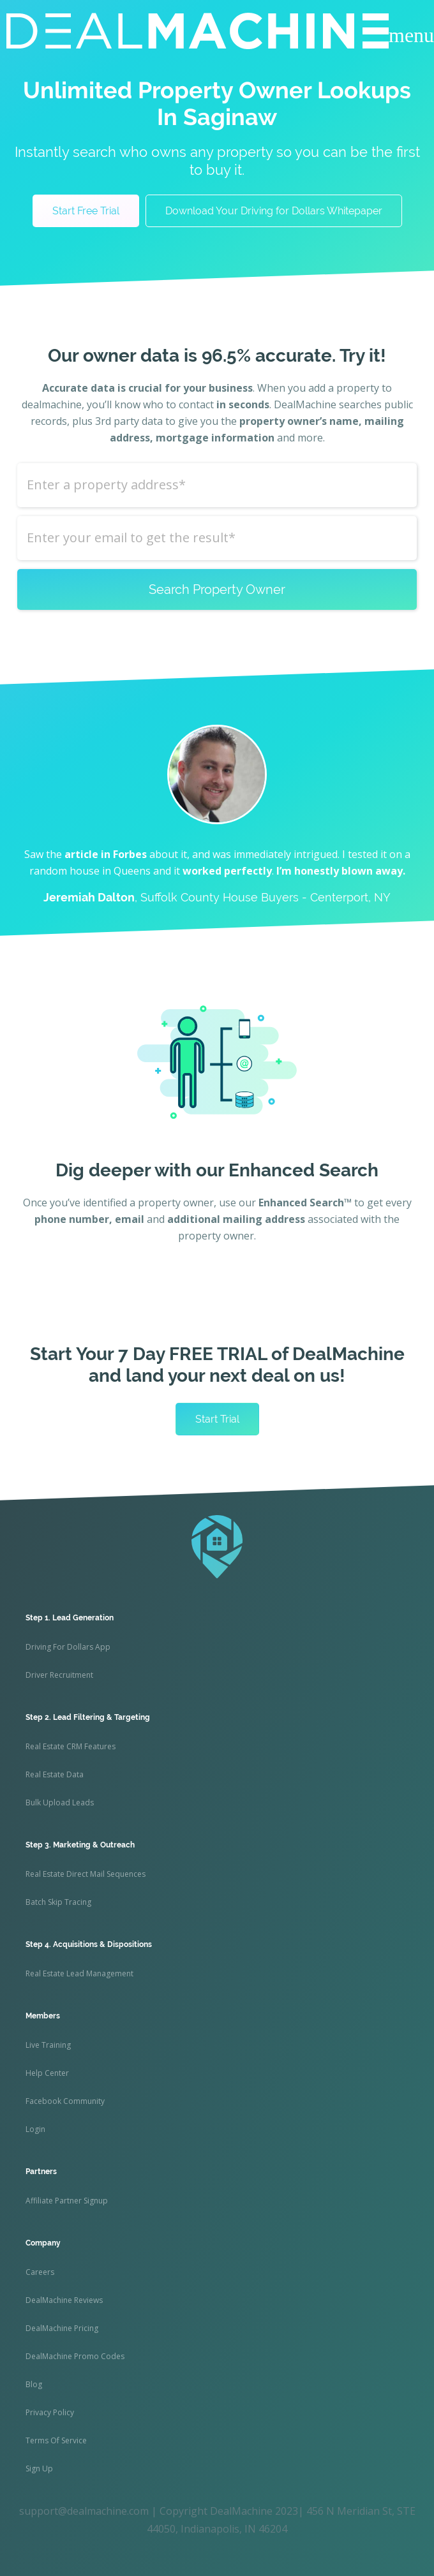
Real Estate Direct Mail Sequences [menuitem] (86, 1874)
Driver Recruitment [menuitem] (59, 1674)
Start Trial (217, 1419)
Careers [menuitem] (40, 2272)
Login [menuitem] (35, 2129)
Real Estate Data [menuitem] (55, 1774)
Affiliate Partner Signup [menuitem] (67, 2200)
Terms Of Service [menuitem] (56, 2440)
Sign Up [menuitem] (39, 2468)
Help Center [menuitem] (47, 2073)
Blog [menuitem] (34, 2384)
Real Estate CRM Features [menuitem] (71, 1746)
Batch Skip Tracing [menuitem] (58, 1902)
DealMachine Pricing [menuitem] (62, 2328)
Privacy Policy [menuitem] (50, 2412)
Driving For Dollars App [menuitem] (68, 1646)
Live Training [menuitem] (48, 2044)
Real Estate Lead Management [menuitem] (79, 1973)
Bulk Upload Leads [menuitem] (60, 1802)
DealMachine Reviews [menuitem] (64, 2300)
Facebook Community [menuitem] (65, 2101)
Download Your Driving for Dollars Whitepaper (273, 211)
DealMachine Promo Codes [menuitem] (75, 2356)
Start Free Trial (85, 211)
